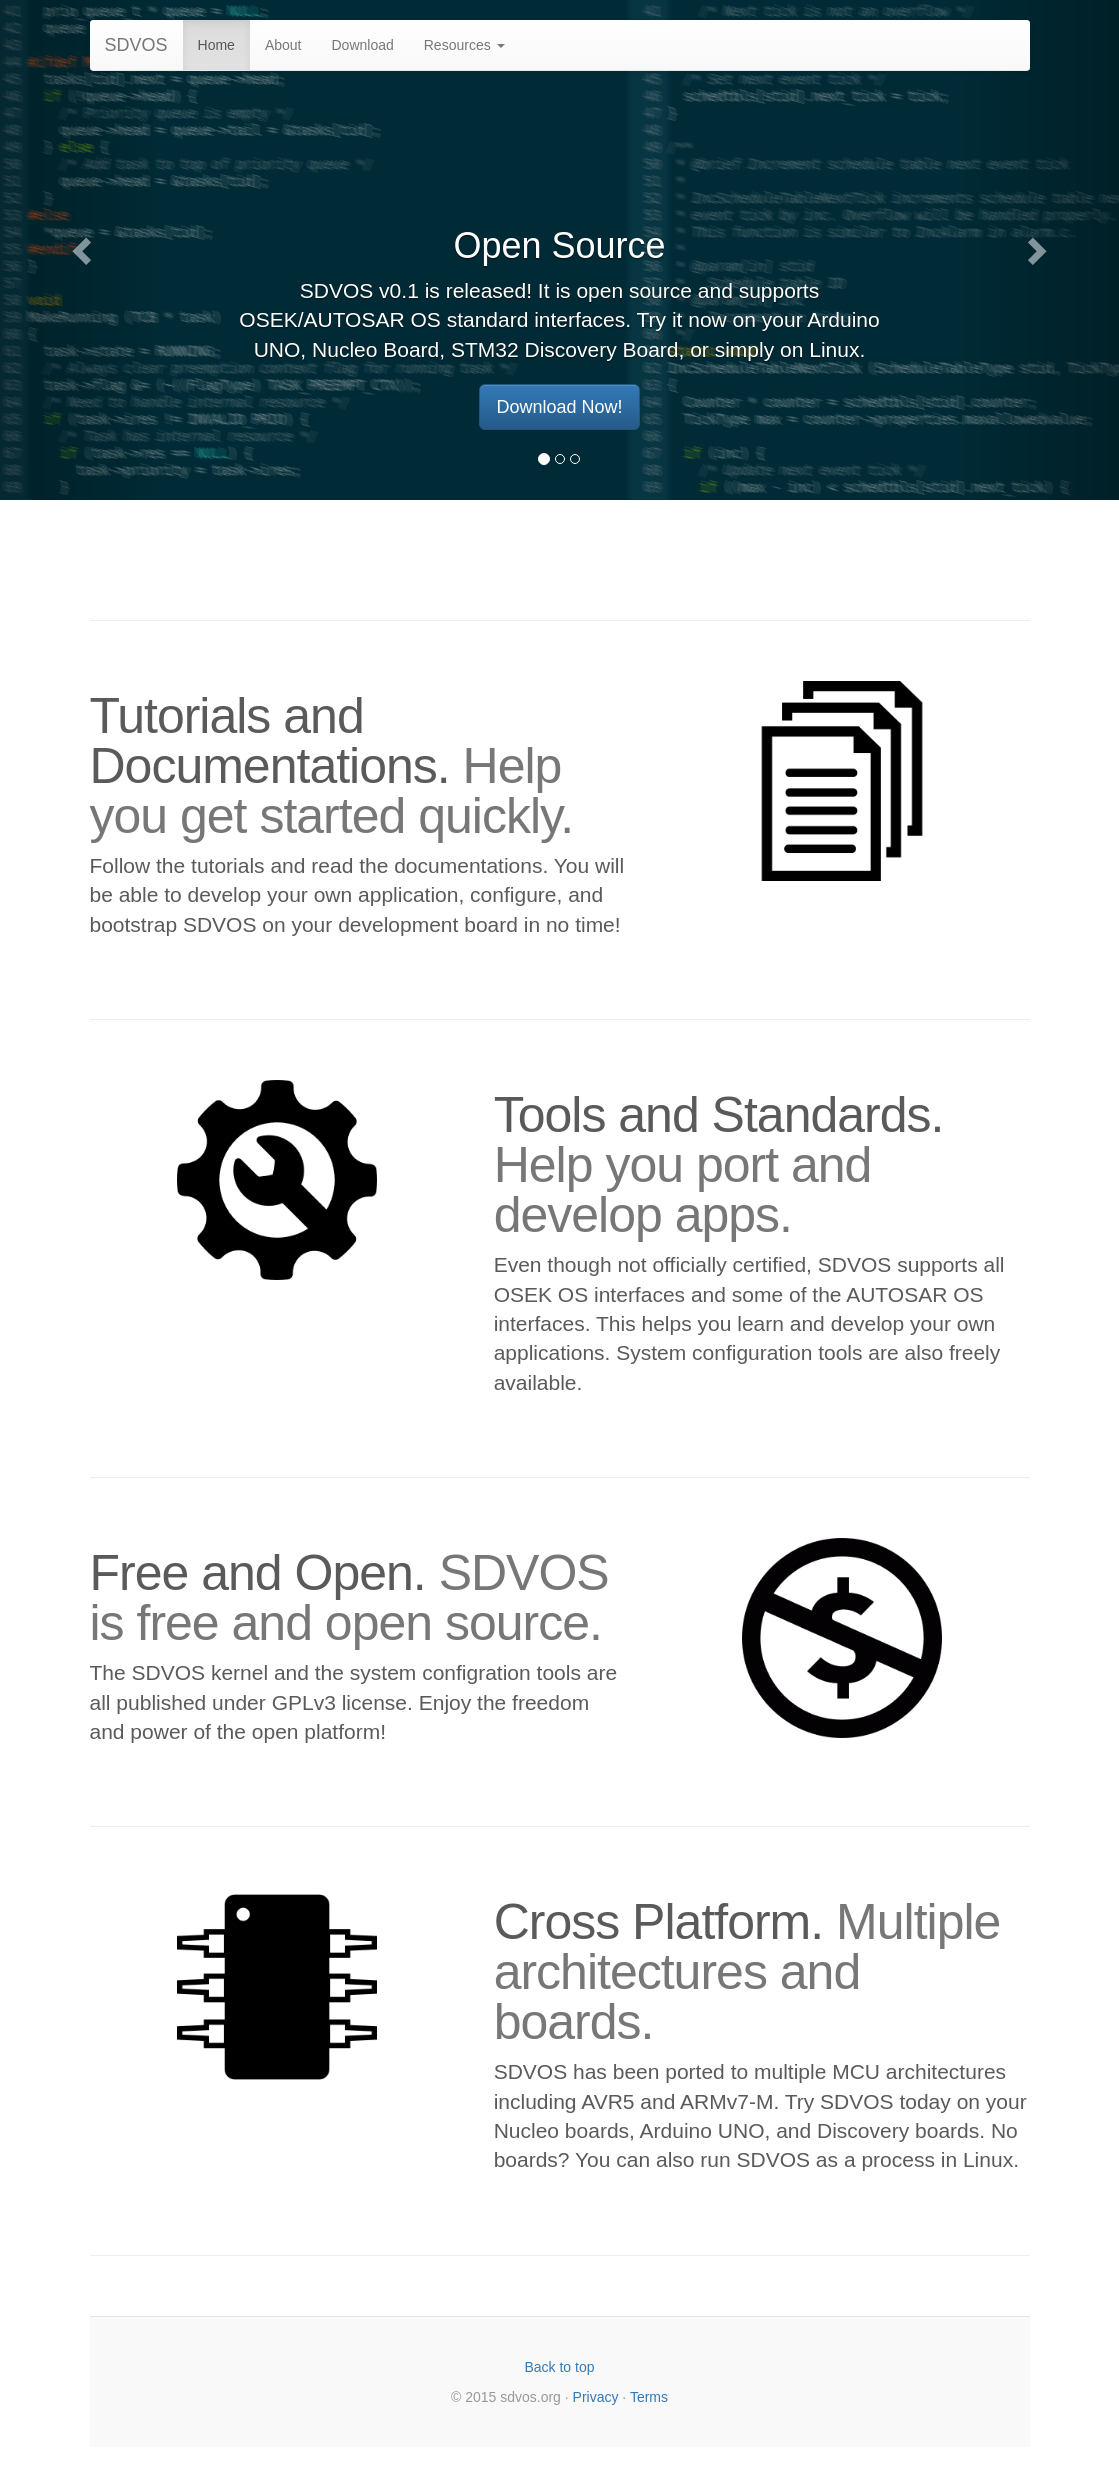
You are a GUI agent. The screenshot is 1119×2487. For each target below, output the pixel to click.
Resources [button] (464, 45)
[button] (84, 250)
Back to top (559, 2367)
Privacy (596, 2397)
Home (216, 45)
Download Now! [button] (559, 407)
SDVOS (136, 45)
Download (362, 45)
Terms (649, 2397)
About (283, 45)
